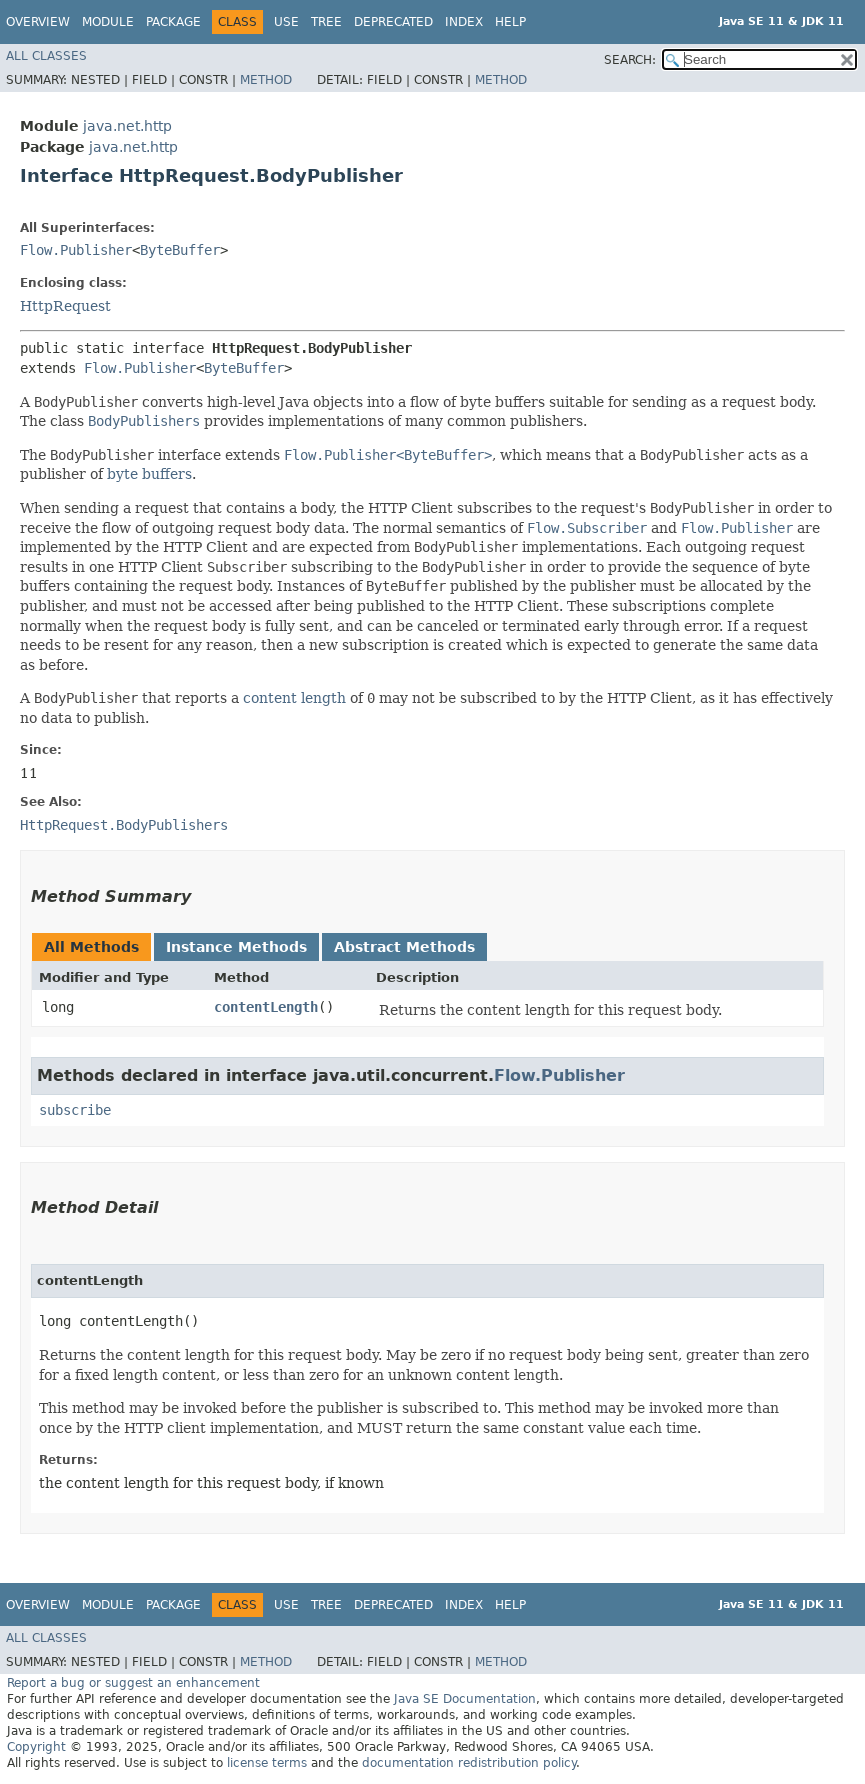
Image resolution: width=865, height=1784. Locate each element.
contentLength (266, 1007)
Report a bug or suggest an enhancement (133, 1683)
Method (266, 80)
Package (173, 22)
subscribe (75, 1110)
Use (286, 22)
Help (510, 22)
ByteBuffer (180, 250)
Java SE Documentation (465, 1699)
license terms (267, 1763)
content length (294, 698)
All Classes (46, 56)
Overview (38, 22)
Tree (326, 22)
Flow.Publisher (76, 250)
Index (464, 22)
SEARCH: (630, 60)
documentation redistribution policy (469, 1763)
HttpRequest (65, 306)
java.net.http (127, 126)
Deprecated (393, 22)
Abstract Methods (404, 947)
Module (108, 22)
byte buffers (149, 474)
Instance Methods (236, 947)
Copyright (36, 1747)
